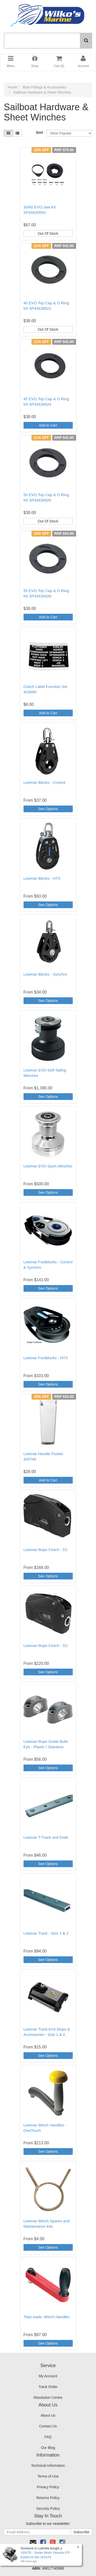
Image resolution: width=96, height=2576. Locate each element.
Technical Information (48, 2465)
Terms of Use (47, 2476)
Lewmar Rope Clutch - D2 (46, 1645)
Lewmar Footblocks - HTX (46, 1358)
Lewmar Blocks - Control (44, 782)
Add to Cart (48, 425)
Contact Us (48, 2426)
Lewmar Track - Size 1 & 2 (46, 1933)
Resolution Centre (48, 2397)
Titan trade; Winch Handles (47, 2317)
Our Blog (48, 2448)
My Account (48, 2376)
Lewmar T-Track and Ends (46, 1837)
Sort (39, 132)
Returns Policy (47, 2498)
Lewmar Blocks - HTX (42, 878)
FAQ (47, 2437)
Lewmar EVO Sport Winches (48, 1166)
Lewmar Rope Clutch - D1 (46, 1549)
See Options (48, 809)
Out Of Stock (48, 233)
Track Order (47, 2387)
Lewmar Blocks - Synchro (45, 974)
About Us (48, 2415)
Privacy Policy (48, 2487)
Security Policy (48, 2508)
